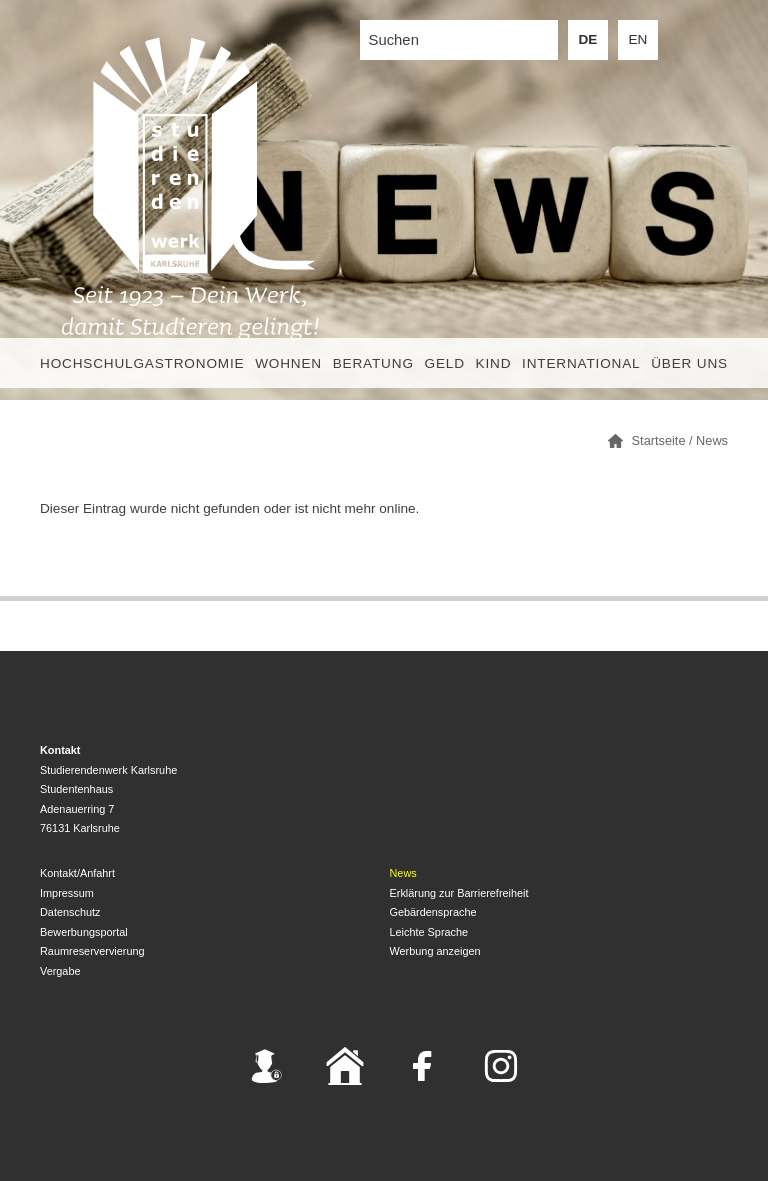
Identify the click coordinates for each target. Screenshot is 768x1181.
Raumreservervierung (92, 951)
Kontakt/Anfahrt (77, 873)
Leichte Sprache (429, 932)
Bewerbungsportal (84, 932)
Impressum (67, 893)
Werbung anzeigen (435, 951)
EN (638, 39)
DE (588, 39)
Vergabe (60, 971)
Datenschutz (70, 912)
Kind (494, 363)
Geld (445, 363)
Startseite (659, 440)
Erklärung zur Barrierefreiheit (459, 893)
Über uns (689, 363)
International (581, 363)
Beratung (373, 363)
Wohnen (288, 363)
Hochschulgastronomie (142, 363)
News (712, 440)
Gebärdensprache (433, 912)
